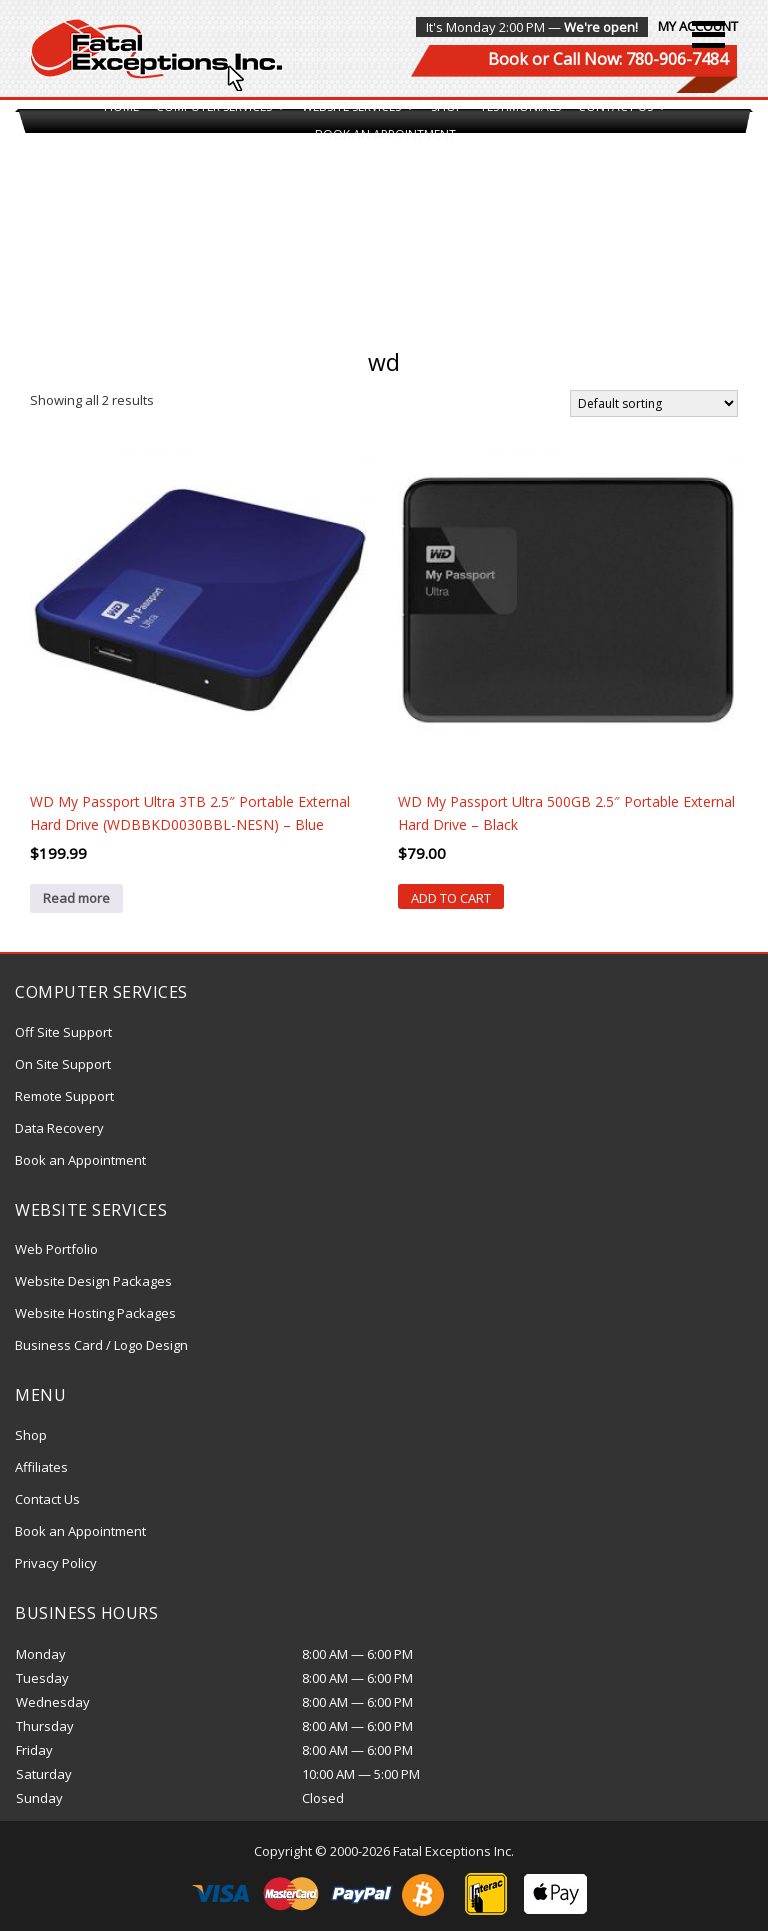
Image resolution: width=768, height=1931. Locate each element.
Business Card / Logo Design (101, 1345)
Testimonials (520, 106)
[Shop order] (654, 403)
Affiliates (41, 1467)
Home (121, 106)
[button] (708, 34)
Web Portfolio (56, 1249)
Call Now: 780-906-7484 (640, 59)
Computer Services (220, 106)
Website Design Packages (93, 1281)
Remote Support (64, 1096)
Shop (447, 106)
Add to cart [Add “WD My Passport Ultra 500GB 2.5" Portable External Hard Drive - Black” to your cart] (451, 898)
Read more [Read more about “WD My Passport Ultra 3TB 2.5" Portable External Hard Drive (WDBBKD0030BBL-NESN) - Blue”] (76, 898)
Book (508, 59)
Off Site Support (63, 1032)
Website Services (358, 106)
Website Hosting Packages (95, 1313)
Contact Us (622, 106)
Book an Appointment (385, 134)
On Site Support (63, 1064)
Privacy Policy (56, 1563)
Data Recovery (59, 1128)
